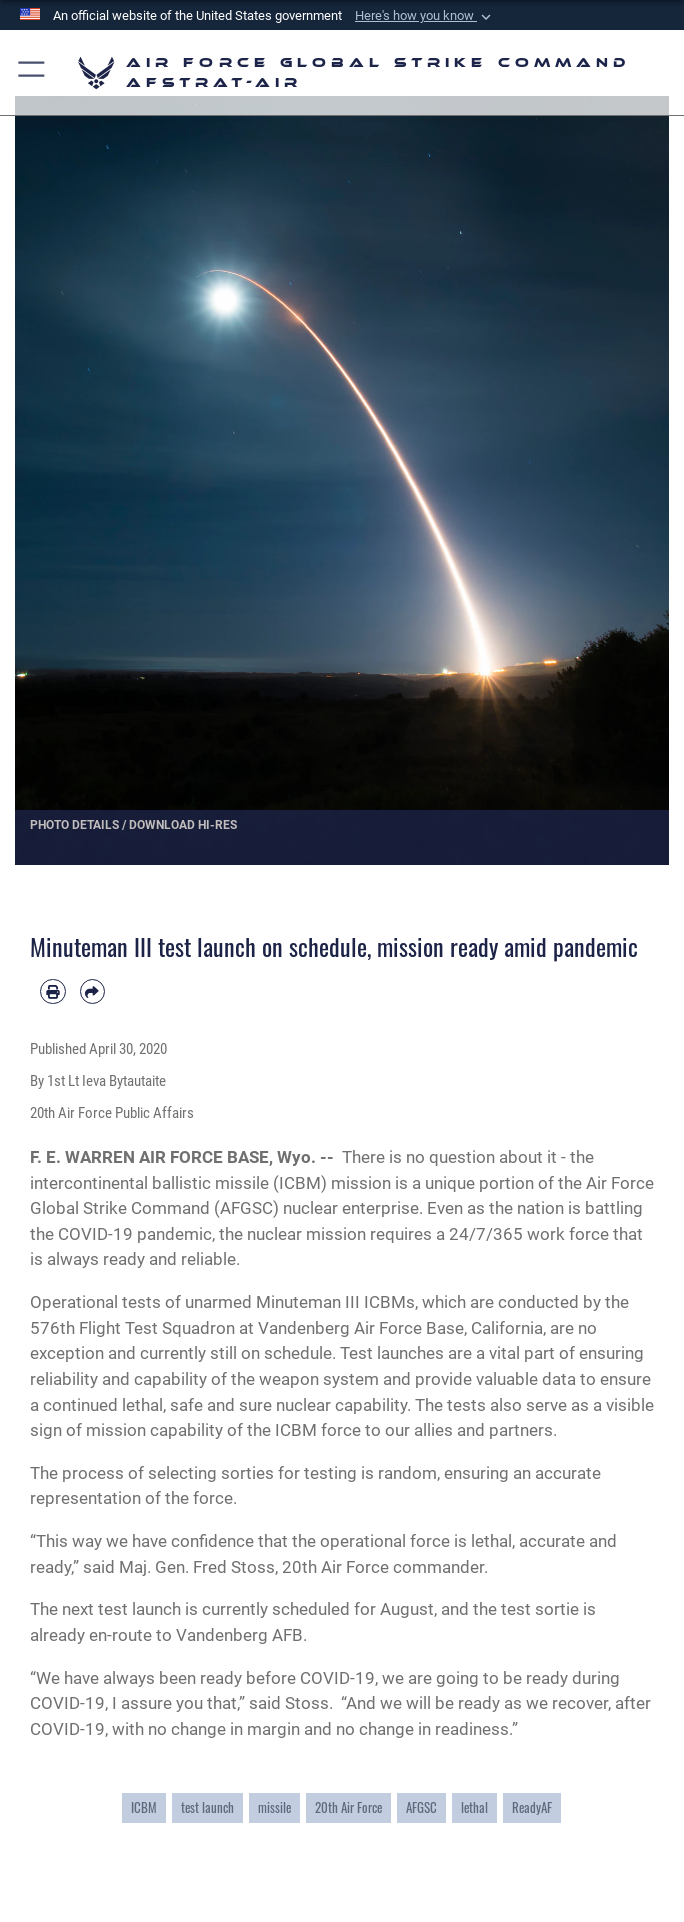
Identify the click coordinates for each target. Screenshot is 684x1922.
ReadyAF (532, 1807)
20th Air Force (348, 1807)
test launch (207, 1807)
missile (274, 1807)
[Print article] (53, 992)
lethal (474, 1807)
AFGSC (421, 1807)
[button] (425, 16)
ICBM (144, 1807)
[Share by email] (93, 992)
